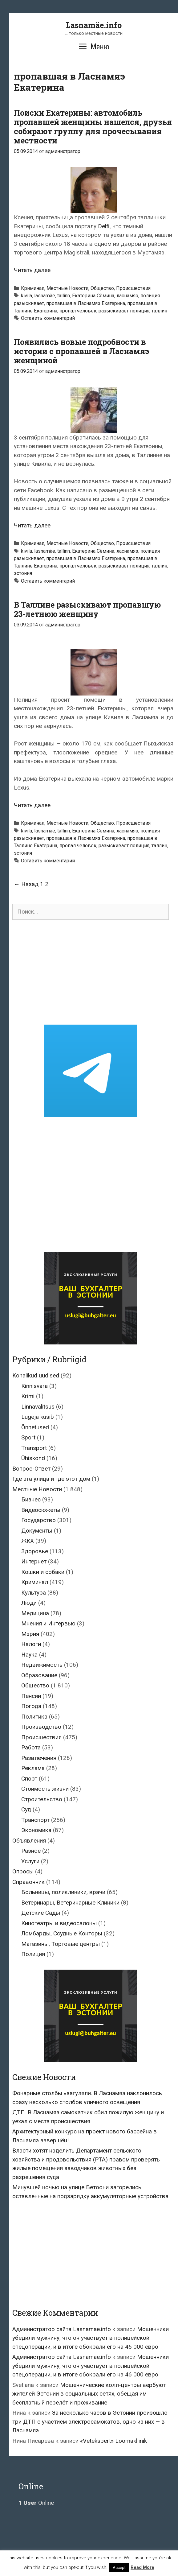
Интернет (34, 1561)
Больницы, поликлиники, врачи (63, 1892)
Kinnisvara (34, 1385)
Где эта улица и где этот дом (51, 1478)
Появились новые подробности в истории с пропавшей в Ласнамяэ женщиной (81, 351)
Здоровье (34, 1551)
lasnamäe (44, 296)
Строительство (41, 1799)
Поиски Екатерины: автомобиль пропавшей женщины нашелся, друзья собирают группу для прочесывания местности (93, 127)
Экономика (36, 1830)
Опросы (23, 1871)
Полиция (33, 1954)
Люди (29, 1602)
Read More (142, 2567)
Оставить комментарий (48, 318)
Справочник (28, 1881)
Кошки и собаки (42, 1571)
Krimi (27, 1396)
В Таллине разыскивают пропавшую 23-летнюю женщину (87, 609)
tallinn (63, 296)
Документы (36, 1530)
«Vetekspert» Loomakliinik (113, 2440)
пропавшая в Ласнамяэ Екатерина (85, 303)
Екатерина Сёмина (93, 296)
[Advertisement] (90, 972)
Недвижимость (42, 1664)
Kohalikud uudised (35, 1375)
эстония (23, 573)
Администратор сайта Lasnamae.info (61, 2329)
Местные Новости (67, 288)
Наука (29, 1654)
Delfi (104, 226)
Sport (28, 1437)
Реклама (33, 1768)
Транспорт (35, 1819)
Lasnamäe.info (94, 25)
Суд (26, 1809)
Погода (31, 1706)
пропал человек (77, 311)
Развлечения (38, 1757)
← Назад (26, 884)
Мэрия (30, 1633)
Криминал (32, 288)
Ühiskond (33, 1458)
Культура (33, 1592)
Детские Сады (40, 1912)
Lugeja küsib (37, 1416)
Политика (34, 1716)
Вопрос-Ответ (31, 1468)
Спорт (29, 1778)
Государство (38, 1520)
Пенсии (31, 1695)
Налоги (31, 1644)
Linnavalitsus (38, 1406)
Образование (39, 1675)
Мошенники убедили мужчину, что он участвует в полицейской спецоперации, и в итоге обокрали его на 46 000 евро (90, 2338)
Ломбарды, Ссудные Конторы (61, 1933)
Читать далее (32, 270)
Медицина (35, 1613)
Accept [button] (119, 2567)
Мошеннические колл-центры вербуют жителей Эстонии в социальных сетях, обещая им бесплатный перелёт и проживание (89, 2393)
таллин (159, 311)
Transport (34, 1447)
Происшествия (133, 288)
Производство (41, 1726)
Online (36, 2502)
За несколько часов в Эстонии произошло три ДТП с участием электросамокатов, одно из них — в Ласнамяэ (90, 2421)
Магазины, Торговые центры (60, 1943)
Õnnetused (35, 1427)
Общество (102, 288)
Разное (31, 1850)
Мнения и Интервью (48, 1623)
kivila (26, 296)
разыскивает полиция (124, 311)
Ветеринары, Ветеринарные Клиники (70, 1902)
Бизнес (31, 1499)
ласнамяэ (127, 296)
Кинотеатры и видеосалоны (59, 1923)
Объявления (29, 1840)
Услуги (30, 1861)
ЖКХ (27, 1540)
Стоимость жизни (45, 1788)
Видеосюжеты (40, 1509)
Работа (31, 1747)
